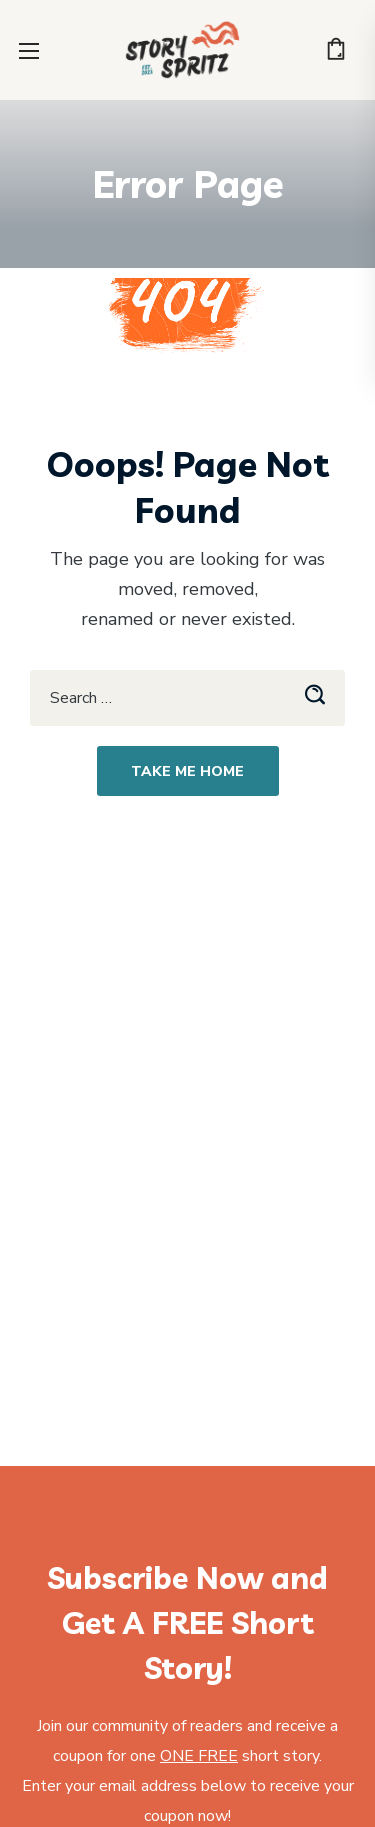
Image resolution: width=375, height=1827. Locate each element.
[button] (336, 50)
